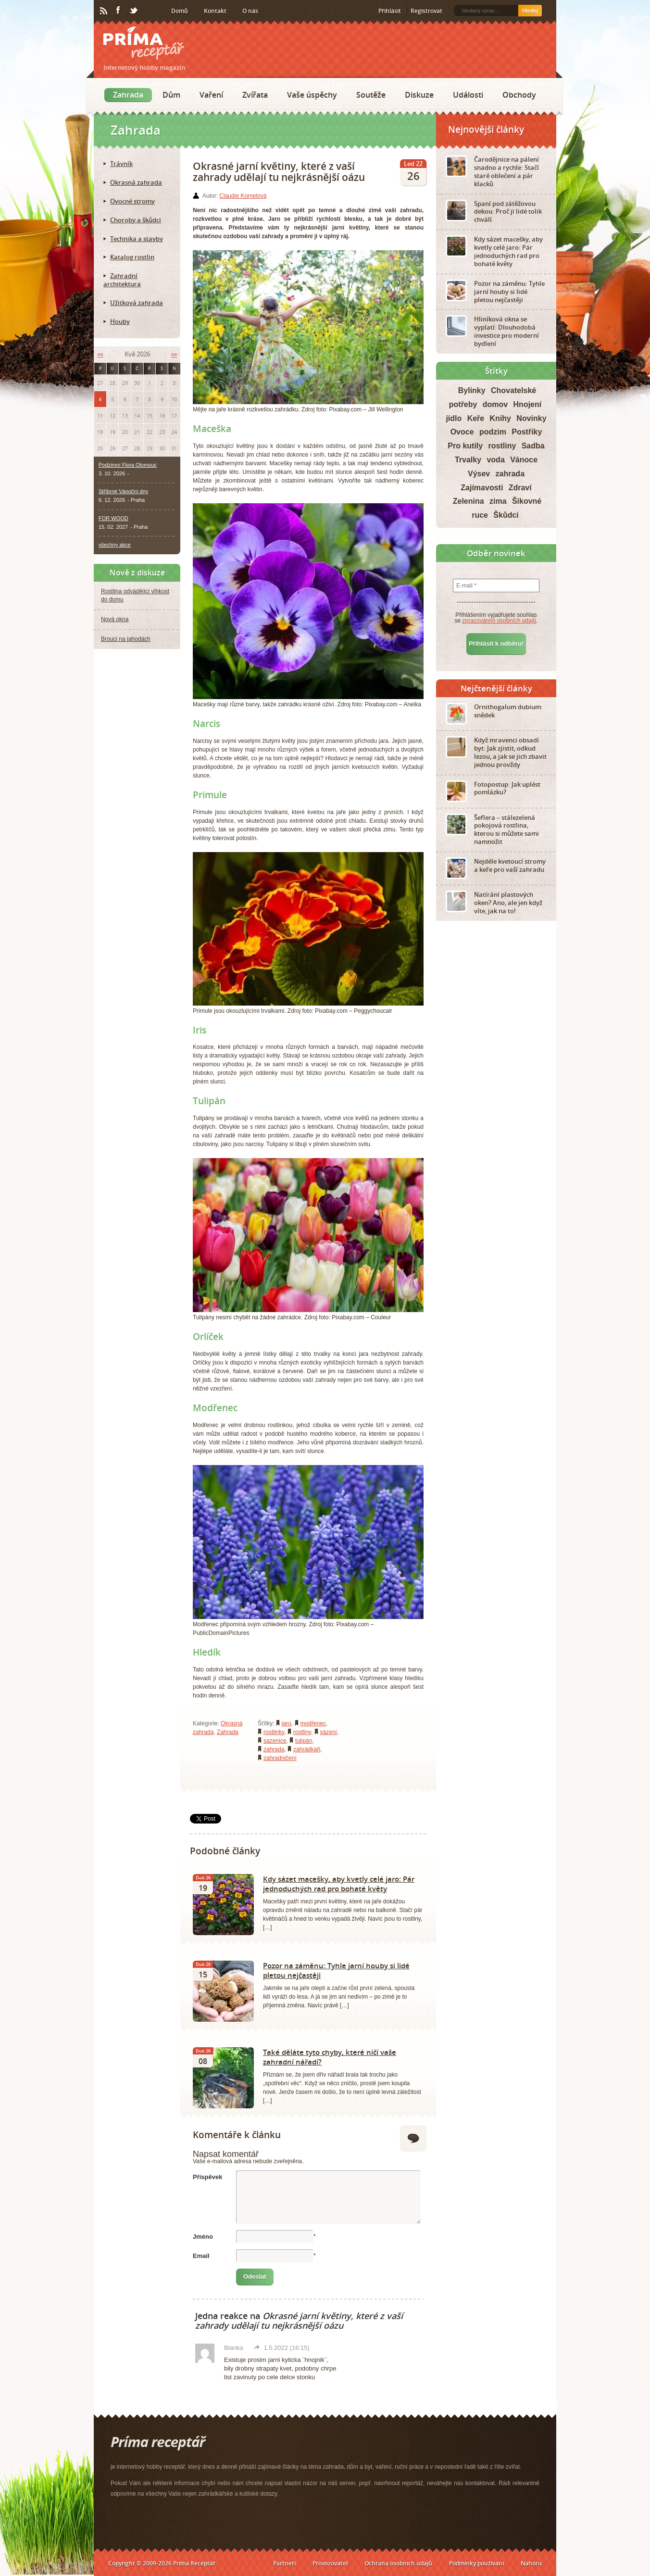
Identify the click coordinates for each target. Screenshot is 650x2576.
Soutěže (371, 94)
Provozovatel (330, 2563)
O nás (250, 11)
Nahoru (531, 2563)
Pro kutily (465, 446)
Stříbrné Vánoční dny (123, 491)
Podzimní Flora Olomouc (128, 465)
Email (201, 2255)
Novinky (531, 418)
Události (468, 94)
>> (174, 354)
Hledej (530, 10)
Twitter (134, 11)
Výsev (479, 474)
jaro (286, 1723)
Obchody (519, 94)
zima (498, 501)
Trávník (121, 163)
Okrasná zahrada (136, 182)
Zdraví (520, 488)
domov (495, 404)
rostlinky (273, 1732)
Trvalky (468, 460)
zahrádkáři (306, 1749)
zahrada (273, 1749)
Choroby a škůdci (135, 220)
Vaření (211, 94)
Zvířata (255, 94)
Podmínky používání (476, 2563)
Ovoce (462, 432)
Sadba (533, 446)
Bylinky (472, 390)
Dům (171, 94)
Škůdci (505, 515)
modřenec (313, 1723)
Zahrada (128, 94)
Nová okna (114, 619)
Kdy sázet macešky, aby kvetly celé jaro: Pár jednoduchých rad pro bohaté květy (338, 1883)
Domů (179, 11)
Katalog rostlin (132, 257)
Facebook (118, 10)
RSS (104, 11)
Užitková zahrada (136, 302)
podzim (492, 432)
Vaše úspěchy (312, 94)
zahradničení (280, 1758)
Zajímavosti (482, 488)
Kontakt (215, 11)
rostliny (302, 1732)
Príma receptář (143, 43)
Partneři (284, 2563)
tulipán (303, 1740)
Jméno (203, 2236)
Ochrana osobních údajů (398, 2563)
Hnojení (527, 404)
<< (100, 354)
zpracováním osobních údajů (499, 620)
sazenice (274, 1740)
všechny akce (115, 545)
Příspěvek (207, 2177)
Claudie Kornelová (242, 195)
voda (495, 460)
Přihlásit (389, 11)
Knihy (500, 418)
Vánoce (524, 460)
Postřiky (527, 432)
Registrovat (426, 11)
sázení (328, 1732)
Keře (476, 418)
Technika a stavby (136, 238)
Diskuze (419, 94)
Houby (120, 321)
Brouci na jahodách (125, 639)
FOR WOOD (113, 518)
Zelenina (468, 501)
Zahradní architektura (122, 279)
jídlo (454, 418)
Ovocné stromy (132, 201)
